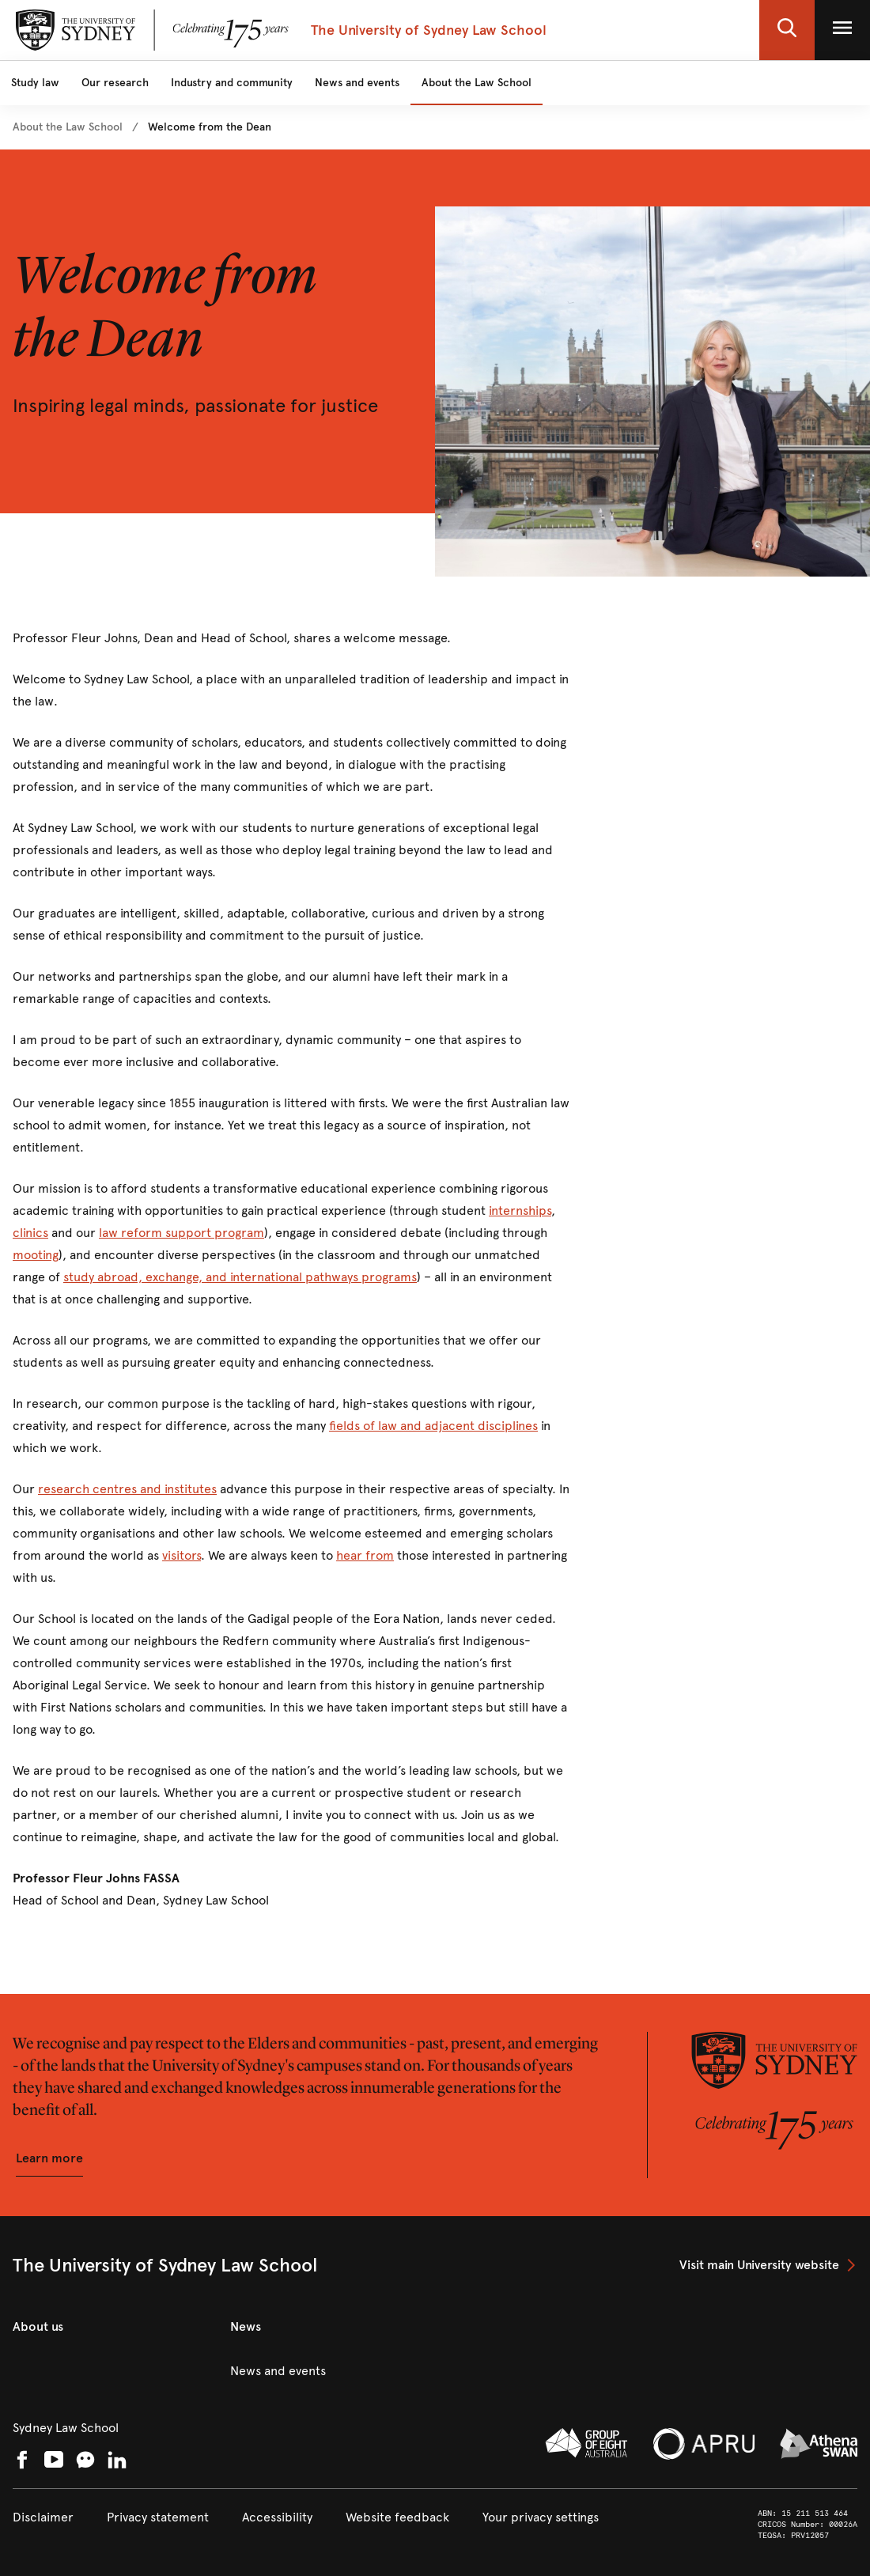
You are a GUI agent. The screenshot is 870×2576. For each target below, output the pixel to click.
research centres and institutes (127, 1488)
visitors (181, 1555)
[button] (787, 30)
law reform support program (181, 1232)
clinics (30, 1232)
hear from (365, 1555)
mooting (36, 1254)
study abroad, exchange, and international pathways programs (240, 1276)
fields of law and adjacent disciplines (433, 1425)
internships (520, 1210)
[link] (68, 127)
